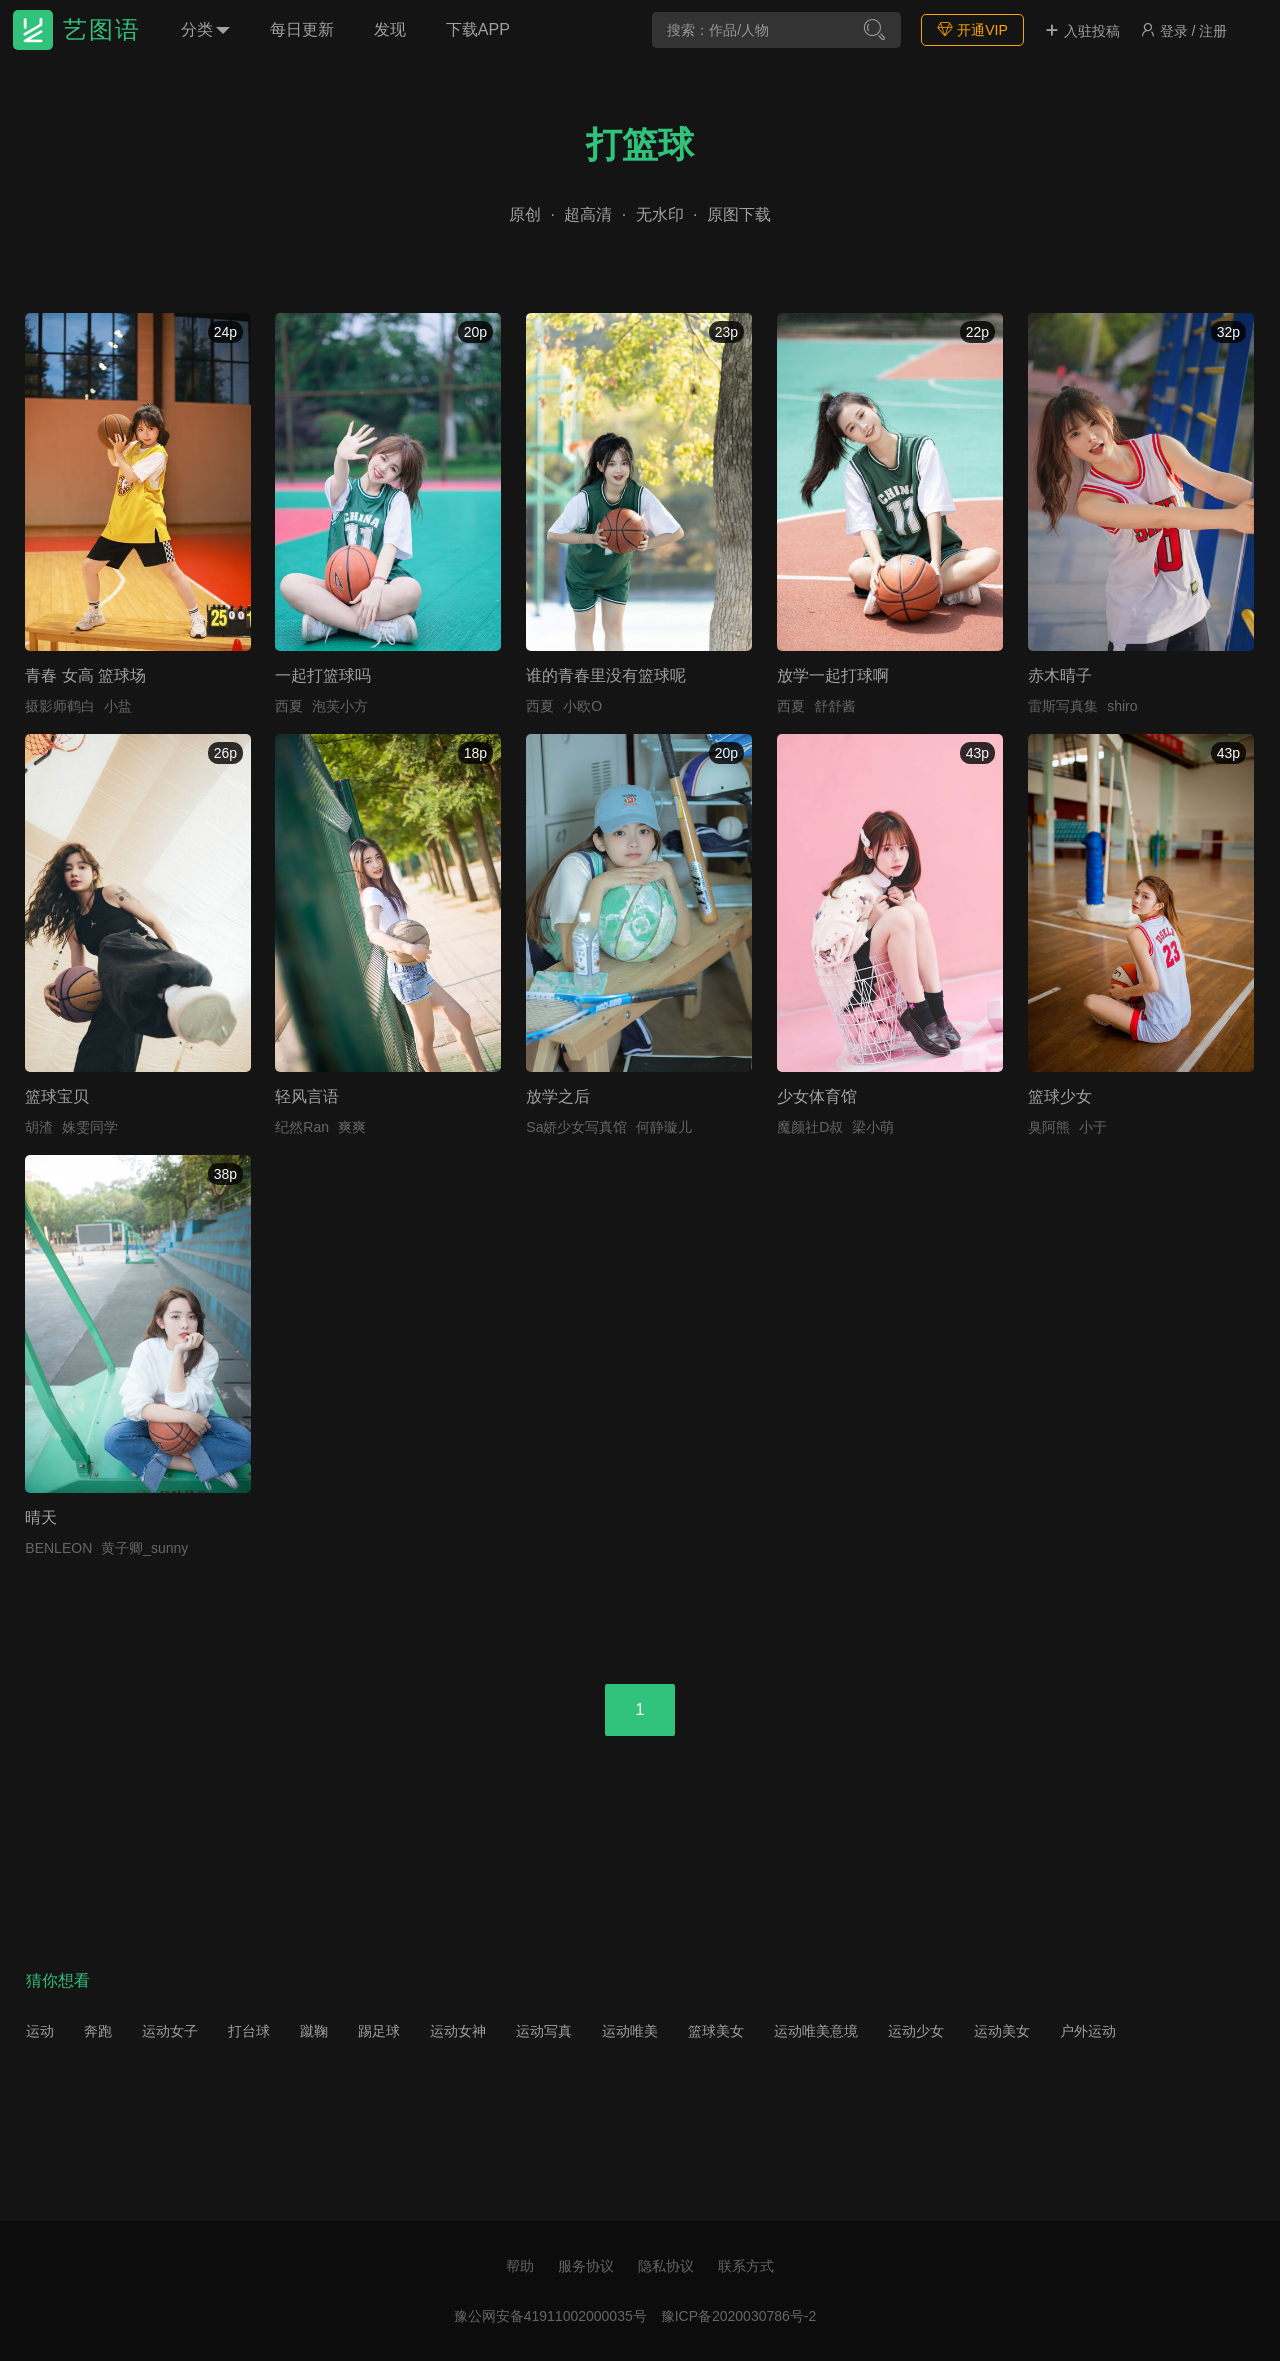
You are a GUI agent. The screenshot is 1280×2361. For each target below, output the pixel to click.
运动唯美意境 (816, 2031)
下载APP (478, 29)
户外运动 (1088, 2031)
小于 (1093, 1127)
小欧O (582, 706)
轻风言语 (307, 1096)
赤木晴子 (1060, 675)
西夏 (289, 706)
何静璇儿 (664, 1127)
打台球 (249, 2031)
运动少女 (916, 2031)
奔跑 (98, 2031)
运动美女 (1002, 2031)
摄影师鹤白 (60, 706)
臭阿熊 (1049, 1127)
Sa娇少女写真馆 (576, 1127)
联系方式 (746, 2266)
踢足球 (379, 2031)
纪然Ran (302, 1127)
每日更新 (302, 29)
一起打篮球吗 (323, 675)
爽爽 (352, 1127)
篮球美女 (716, 2031)
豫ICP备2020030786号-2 (739, 2316)
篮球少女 (1060, 1096)
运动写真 (544, 2031)
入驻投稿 (1082, 31)
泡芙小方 (340, 706)
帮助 (520, 2266)
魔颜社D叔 (810, 1127)
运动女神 (458, 2031)
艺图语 (102, 29)
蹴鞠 (314, 2031)
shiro (1122, 706)
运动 (40, 2031)
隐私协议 (666, 2266)
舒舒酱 (835, 706)
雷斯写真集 (1063, 706)
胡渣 (39, 1127)
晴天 (41, 1517)
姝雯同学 (90, 1127)
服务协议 (586, 2266)
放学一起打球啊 (833, 675)
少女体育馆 (817, 1096)
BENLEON (58, 1548)
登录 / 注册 (1184, 31)
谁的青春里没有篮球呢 (606, 675)
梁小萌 (873, 1127)
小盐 (118, 706)
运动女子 (170, 2031)
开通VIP (972, 29)
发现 (390, 29)
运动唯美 (630, 2031)
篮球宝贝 (57, 1096)
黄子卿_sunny (144, 1548)
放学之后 (558, 1096)
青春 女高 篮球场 (85, 675)
